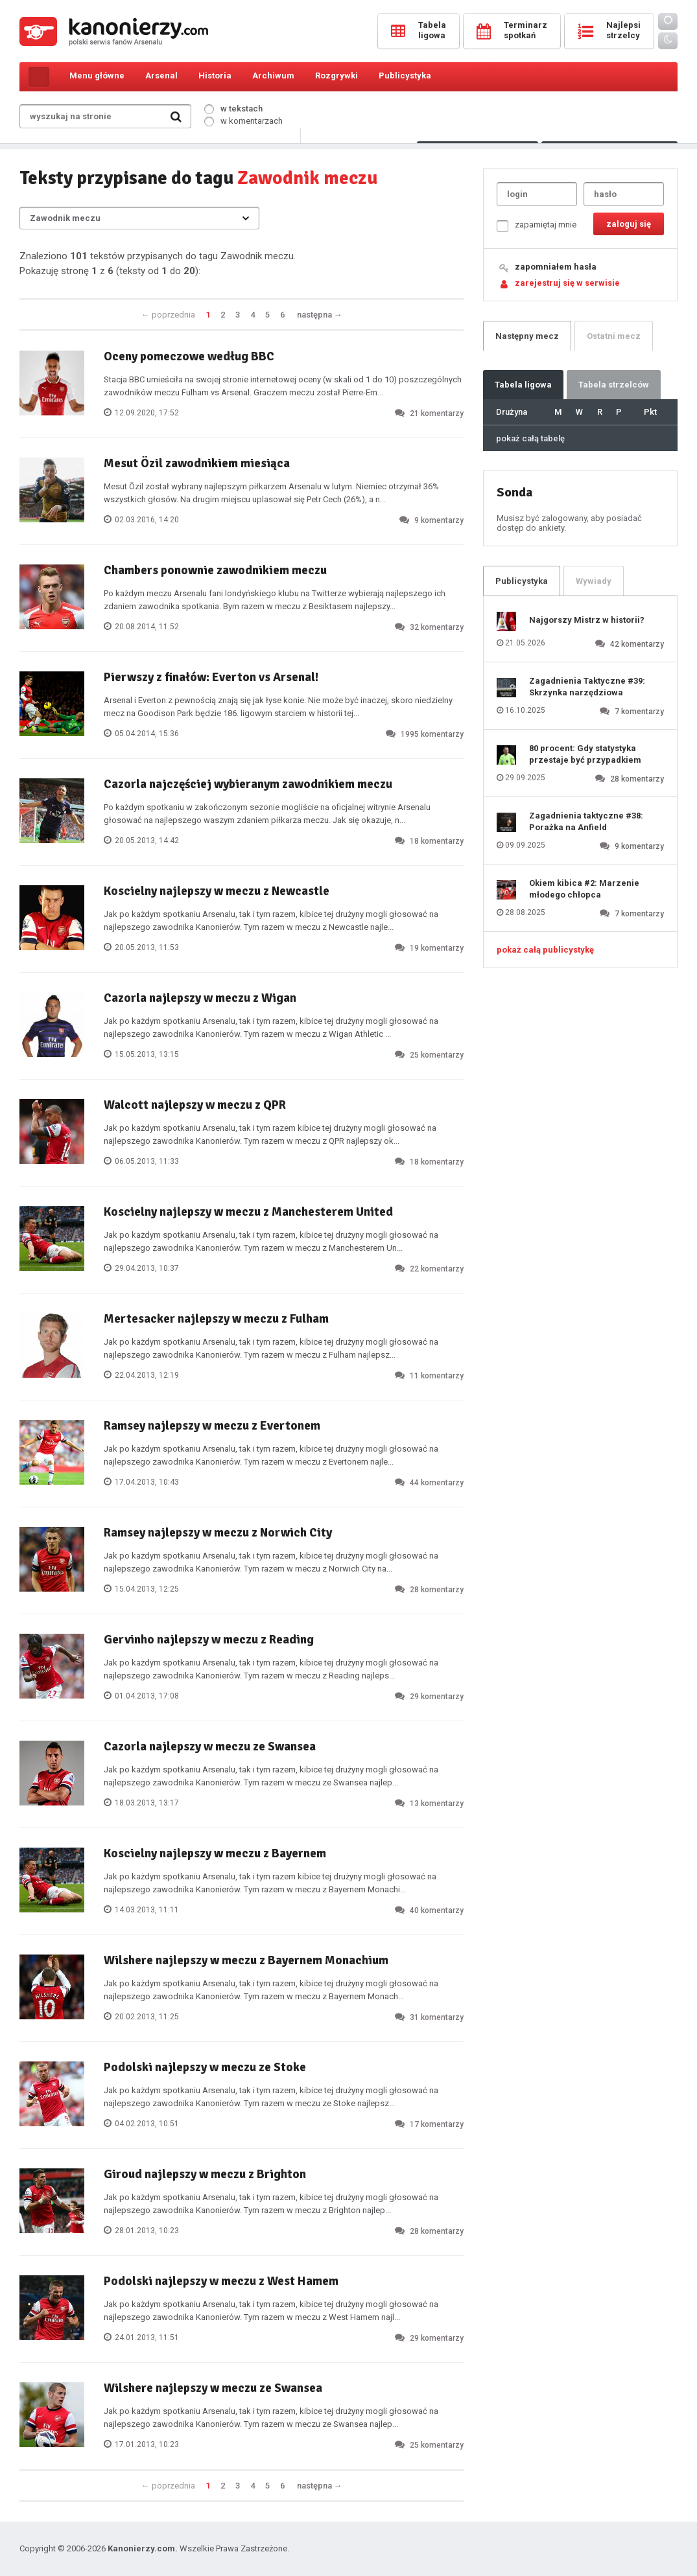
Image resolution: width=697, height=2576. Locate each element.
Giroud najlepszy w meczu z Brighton (205, 2174)
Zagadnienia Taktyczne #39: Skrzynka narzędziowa (587, 686)
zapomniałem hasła (556, 267)
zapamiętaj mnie (536, 226)
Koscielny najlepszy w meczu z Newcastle (216, 891)
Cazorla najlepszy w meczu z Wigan (200, 998)
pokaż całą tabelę (530, 438)
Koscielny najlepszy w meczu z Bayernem (215, 1853)
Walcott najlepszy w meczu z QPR (195, 1105)
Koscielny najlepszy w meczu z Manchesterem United (248, 1212)
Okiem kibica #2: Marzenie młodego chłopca (584, 888)
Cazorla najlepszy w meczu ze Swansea (210, 1746)
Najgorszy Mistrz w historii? (586, 620)
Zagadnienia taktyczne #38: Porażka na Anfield (586, 821)
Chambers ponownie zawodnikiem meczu (215, 570)
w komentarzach (243, 121)
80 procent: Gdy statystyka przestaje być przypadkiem (585, 754)
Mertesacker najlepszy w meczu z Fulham (216, 1319)
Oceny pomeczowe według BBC (189, 356)
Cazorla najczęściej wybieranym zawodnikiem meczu (248, 784)
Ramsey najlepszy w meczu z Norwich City (218, 1532)
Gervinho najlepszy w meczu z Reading (209, 1639)
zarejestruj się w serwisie (567, 283)
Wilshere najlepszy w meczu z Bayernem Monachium (246, 1960)
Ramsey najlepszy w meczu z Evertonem (212, 1425)
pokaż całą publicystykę (545, 950)
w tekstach (233, 108)
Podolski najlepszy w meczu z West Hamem (221, 2281)
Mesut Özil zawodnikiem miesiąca (197, 463)
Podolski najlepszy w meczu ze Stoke (205, 2067)
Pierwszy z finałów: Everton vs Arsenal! (211, 677)
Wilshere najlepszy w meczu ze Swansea (213, 2388)
